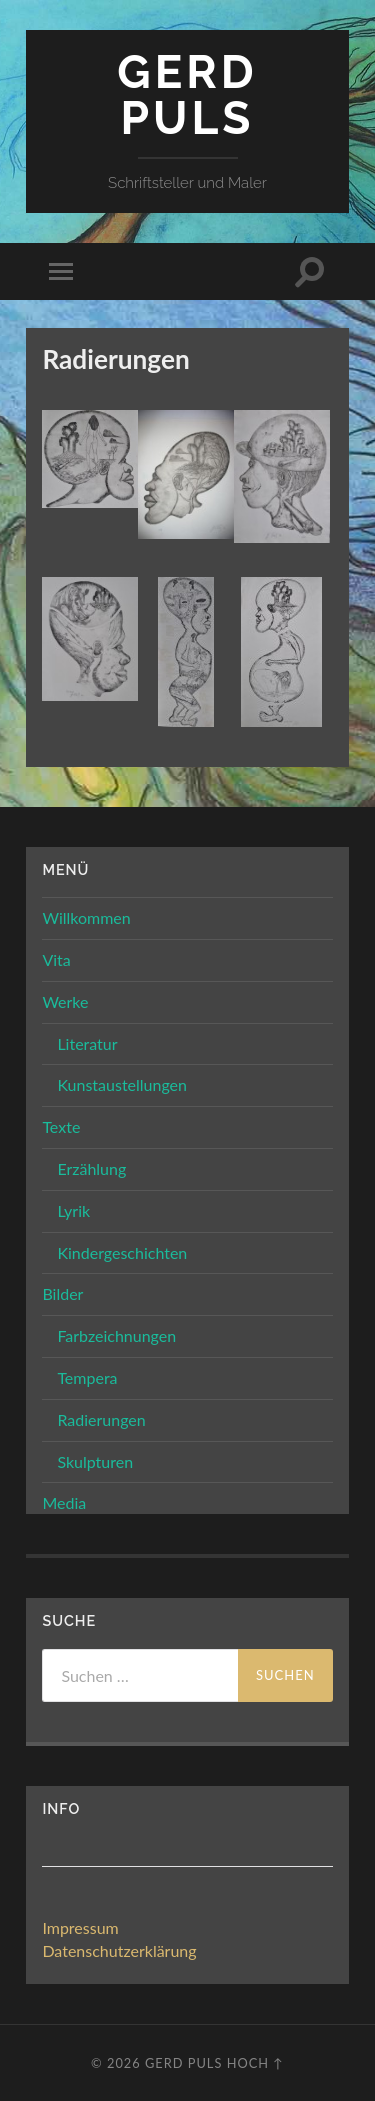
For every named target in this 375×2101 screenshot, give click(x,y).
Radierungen (101, 1419)
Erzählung (91, 1168)
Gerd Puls (187, 95)
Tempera (87, 1377)
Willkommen (86, 917)
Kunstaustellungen (122, 1084)
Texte (61, 1126)
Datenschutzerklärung (119, 1950)
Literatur (87, 1043)
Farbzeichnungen (116, 1335)
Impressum (80, 1927)
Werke (65, 1001)
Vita (56, 959)
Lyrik (73, 1210)
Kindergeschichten (122, 1252)
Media (64, 1502)
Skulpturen (95, 1461)
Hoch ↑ (255, 2063)
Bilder (62, 1293)
